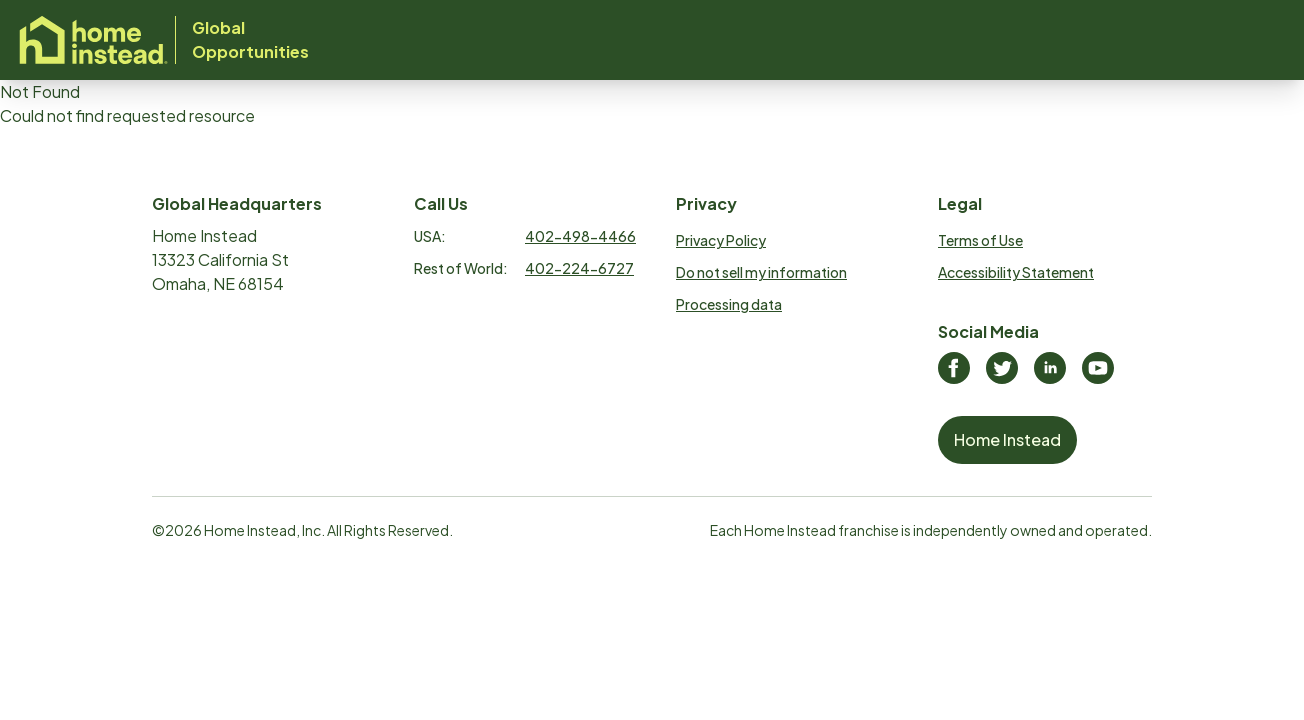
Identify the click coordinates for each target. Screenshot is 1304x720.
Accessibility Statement (1016, 272)
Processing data (729, 304)
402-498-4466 (580, 236)
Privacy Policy (721, 240)
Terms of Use (980, 240)
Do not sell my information (761, 272)
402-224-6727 (579, 268)
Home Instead (1007, 439)
